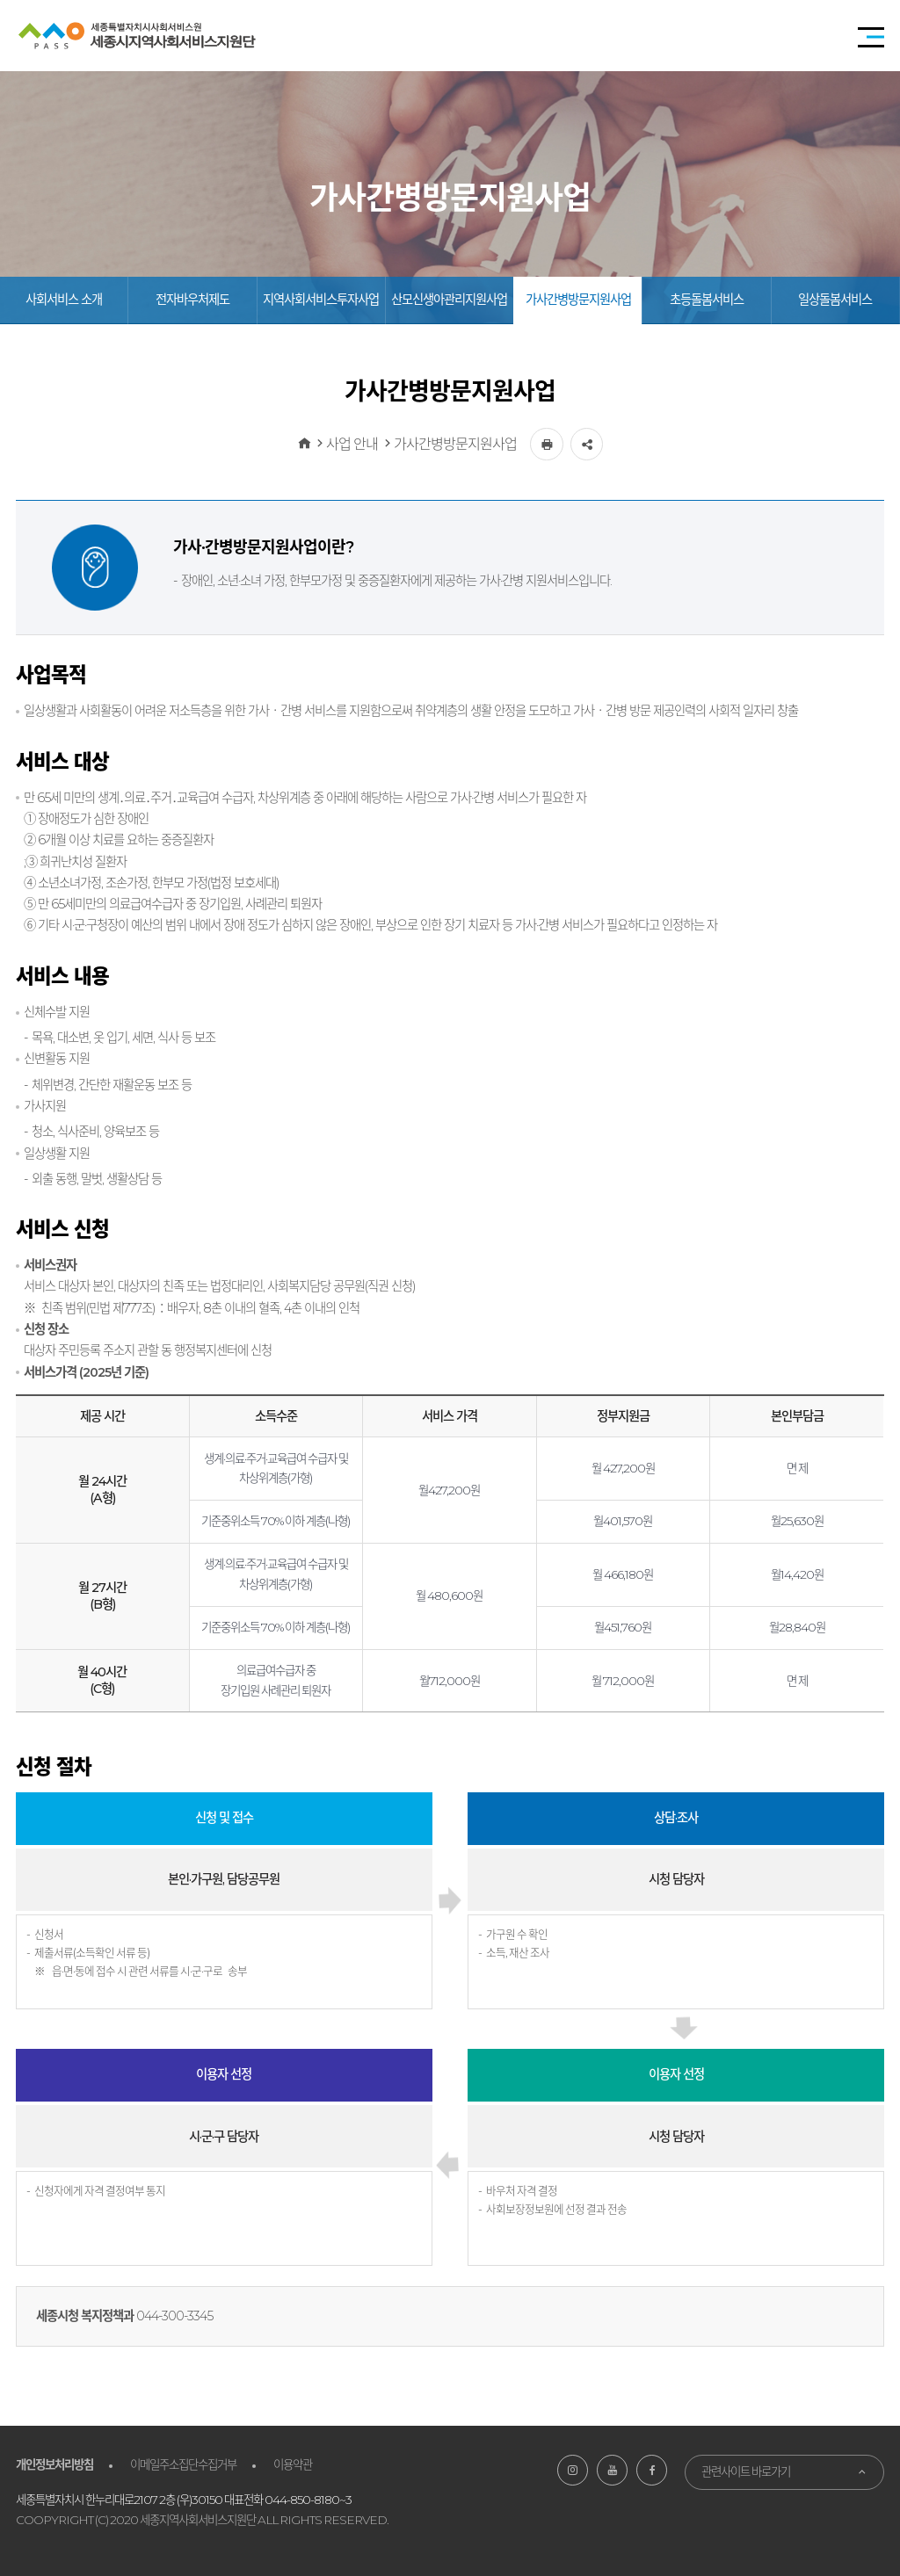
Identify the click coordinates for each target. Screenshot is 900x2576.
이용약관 (292, 2464)
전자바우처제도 (192, 300)
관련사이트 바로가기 (745, 2471)
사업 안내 (352, 443)
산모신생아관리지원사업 (449, 300)
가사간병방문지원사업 (578, 300)
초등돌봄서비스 (707, 300)
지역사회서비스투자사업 (321, 300)
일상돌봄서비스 (835, 300)
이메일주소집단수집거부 (183, 2464)
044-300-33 (168, 2316)
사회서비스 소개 (63, 300)
